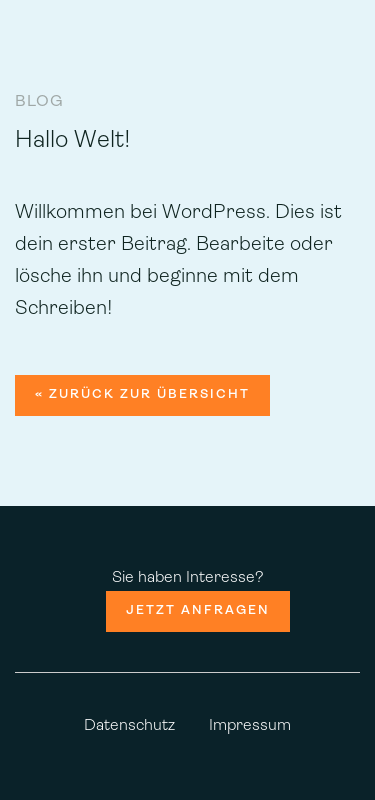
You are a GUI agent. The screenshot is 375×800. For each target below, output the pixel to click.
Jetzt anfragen (198, 610)
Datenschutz (129, 726)
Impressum (250, 726)
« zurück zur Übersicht (142, 394)
